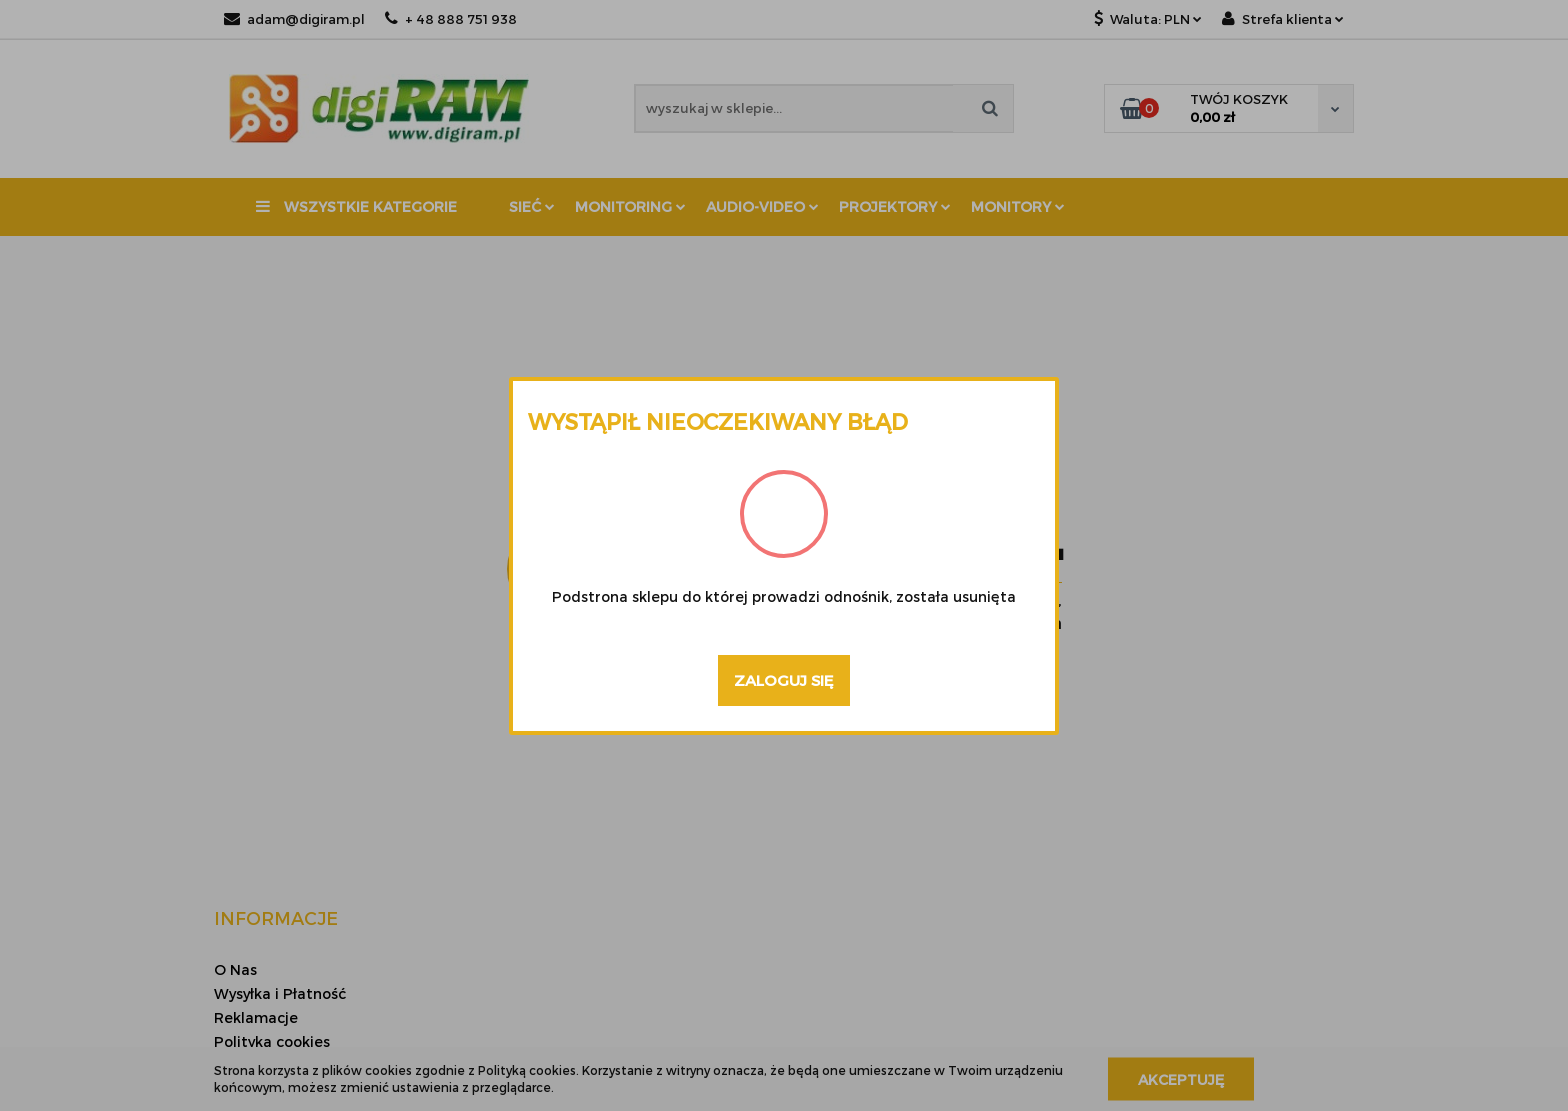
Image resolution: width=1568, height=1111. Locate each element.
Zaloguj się (784, 680)
